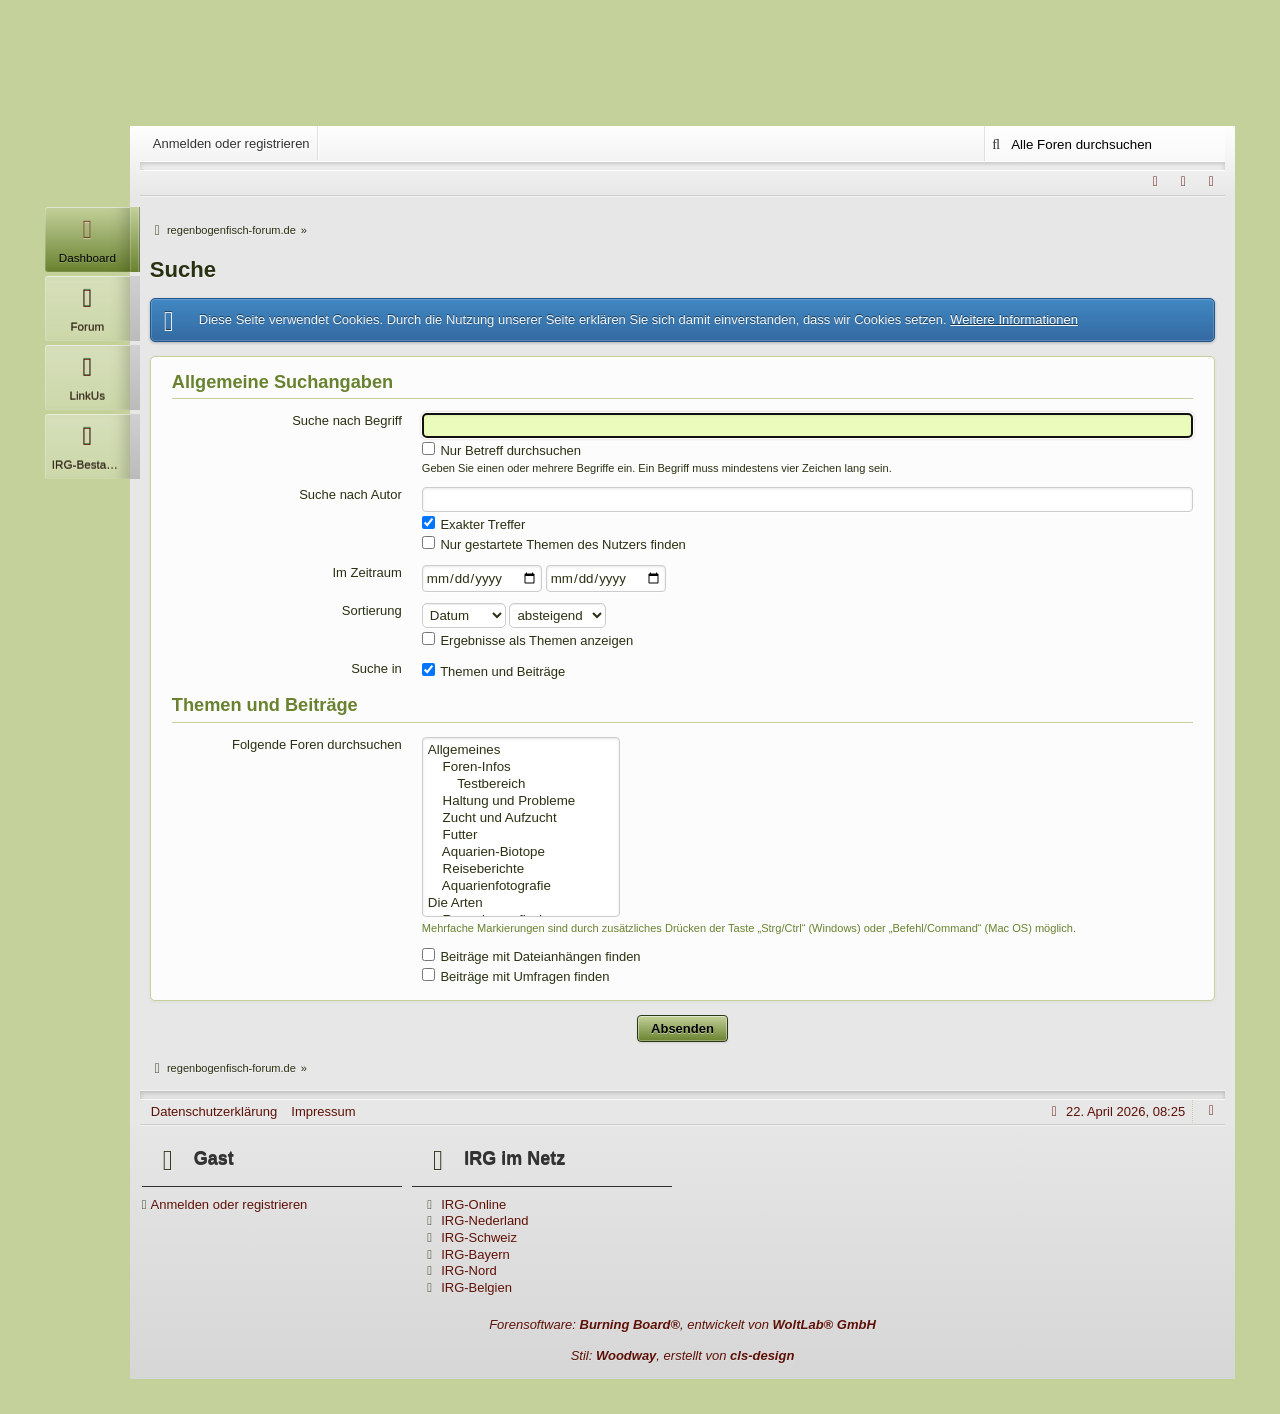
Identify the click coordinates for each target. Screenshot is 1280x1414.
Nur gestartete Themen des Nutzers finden (554, 544)
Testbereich (521, 784)
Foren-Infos (521, 767)
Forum (87, 304)
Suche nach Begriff (347, 420)
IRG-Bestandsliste (91, 442)
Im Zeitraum (366, 572)
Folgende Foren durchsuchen (317, 744)
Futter (521, 835)
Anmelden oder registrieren (231, 143)
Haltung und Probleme (521, 801)
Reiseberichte (521, 869)
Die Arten (521, 903)
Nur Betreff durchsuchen (501, 450)
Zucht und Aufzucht (521, 818)
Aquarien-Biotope (521, 852)
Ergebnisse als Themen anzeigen (527, 640)
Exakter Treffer (474, 524)
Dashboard (87, 235)
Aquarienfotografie (521, 886)
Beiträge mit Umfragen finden (516, 976)
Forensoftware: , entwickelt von (682, 1324)
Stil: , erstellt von (683, 1355)
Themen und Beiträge (493, 671)
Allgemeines (521, 750)
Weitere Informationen (1014, 319)
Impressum (323, 1111)
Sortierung (372, 610)
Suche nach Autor (350, 494)
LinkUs (87, 373)
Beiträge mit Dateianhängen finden (531, 956)
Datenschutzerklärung (214, 1111)
